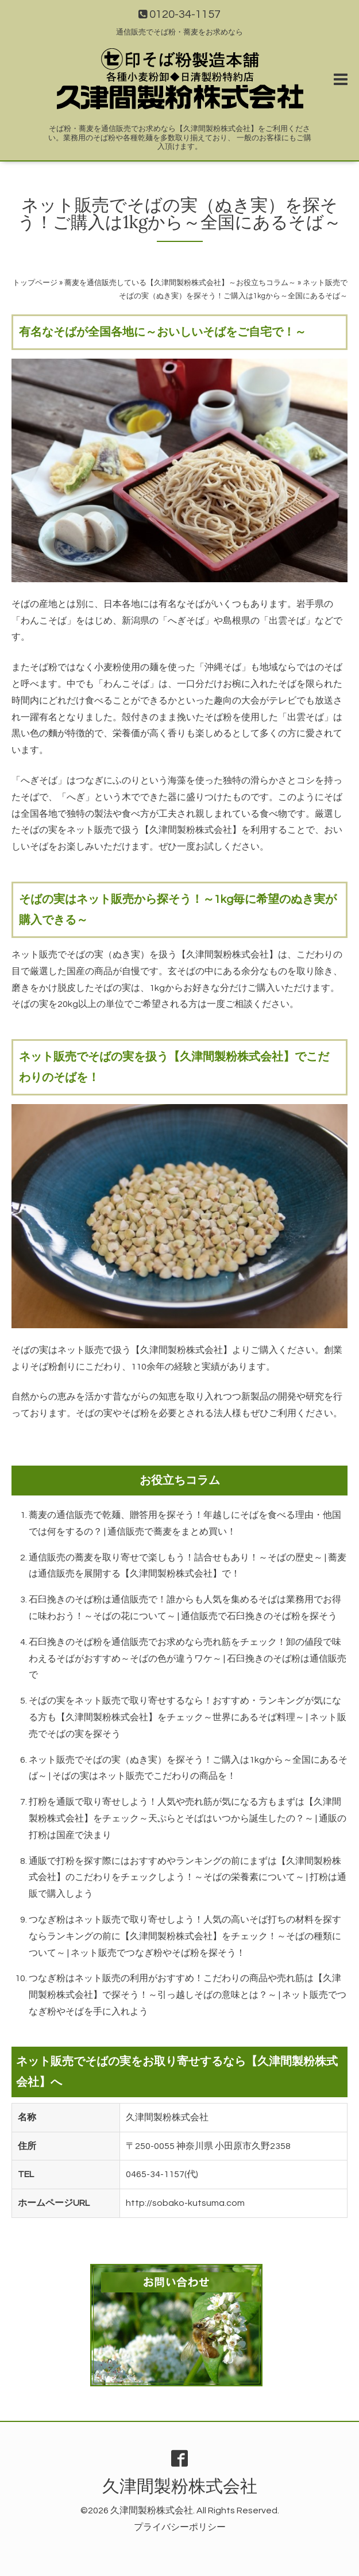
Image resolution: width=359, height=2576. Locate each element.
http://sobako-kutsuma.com (185, 2203)
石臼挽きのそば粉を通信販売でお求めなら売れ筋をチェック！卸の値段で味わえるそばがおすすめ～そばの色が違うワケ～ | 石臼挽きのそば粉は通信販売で (187, 1658)
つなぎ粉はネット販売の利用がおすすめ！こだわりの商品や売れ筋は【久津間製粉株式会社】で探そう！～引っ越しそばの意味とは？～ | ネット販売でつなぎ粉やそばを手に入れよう (187, 1995)
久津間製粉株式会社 (179, 2487)
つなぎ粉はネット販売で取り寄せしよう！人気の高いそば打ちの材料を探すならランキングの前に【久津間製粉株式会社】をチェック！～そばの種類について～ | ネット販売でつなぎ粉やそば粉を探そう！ (185, 1936)
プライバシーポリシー (180, 2527)
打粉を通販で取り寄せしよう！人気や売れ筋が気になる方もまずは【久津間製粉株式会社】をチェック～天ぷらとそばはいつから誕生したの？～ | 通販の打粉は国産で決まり (187, 1818)
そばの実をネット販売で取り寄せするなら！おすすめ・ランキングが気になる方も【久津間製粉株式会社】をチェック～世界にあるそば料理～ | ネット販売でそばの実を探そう (187, 1717)
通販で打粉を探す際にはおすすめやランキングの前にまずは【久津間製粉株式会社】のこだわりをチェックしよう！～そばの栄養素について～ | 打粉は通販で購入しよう (187, 1877)
